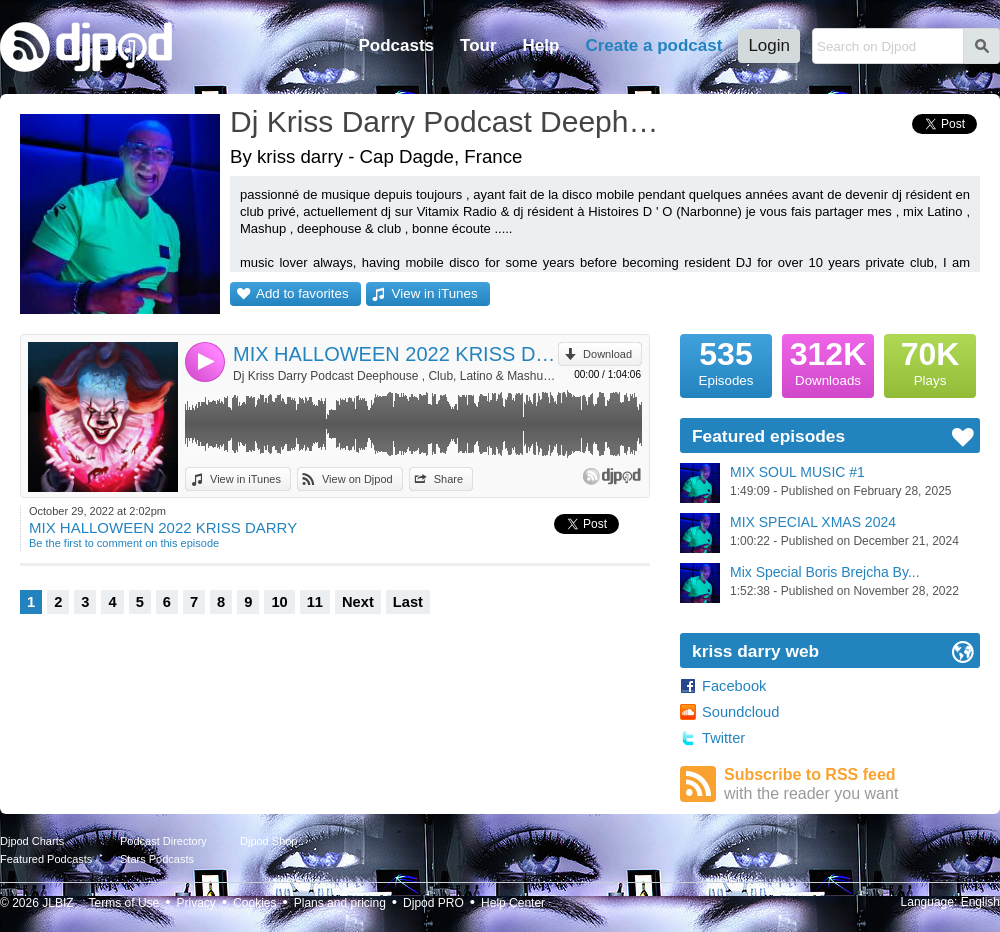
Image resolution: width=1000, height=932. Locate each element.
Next (358, 602)
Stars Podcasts (157, 859)
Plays (930, 361)
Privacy (196, 903)
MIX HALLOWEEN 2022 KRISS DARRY (395, 354)
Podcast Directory (163, 841)
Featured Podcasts (46, 859)
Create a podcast (653, 45)
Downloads (828, 361)
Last (408, 602)
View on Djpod (357, 479)
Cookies (254, 903)
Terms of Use (124, 903)
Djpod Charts (32, 841)
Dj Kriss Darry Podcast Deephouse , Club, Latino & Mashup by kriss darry (395, 376)
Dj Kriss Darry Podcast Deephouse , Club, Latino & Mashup (445, 121)
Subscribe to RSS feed (852, 784)
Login (769, 45)
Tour (478, 45)
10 (279, 602)
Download (607, 354)
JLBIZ (57, 903)
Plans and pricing (340, 903)
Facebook (734, 686)
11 (315, 602)
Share (448, 479)
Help (541, 45)
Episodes (726, 361)
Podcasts (396, 45)
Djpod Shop (269, 841)
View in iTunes (435, 293)
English (980, 902)
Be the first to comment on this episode (124, 543)
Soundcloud (740, 712)
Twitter (723, 738)
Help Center (513, 903)
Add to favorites (302, 293)
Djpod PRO (433, 903)
